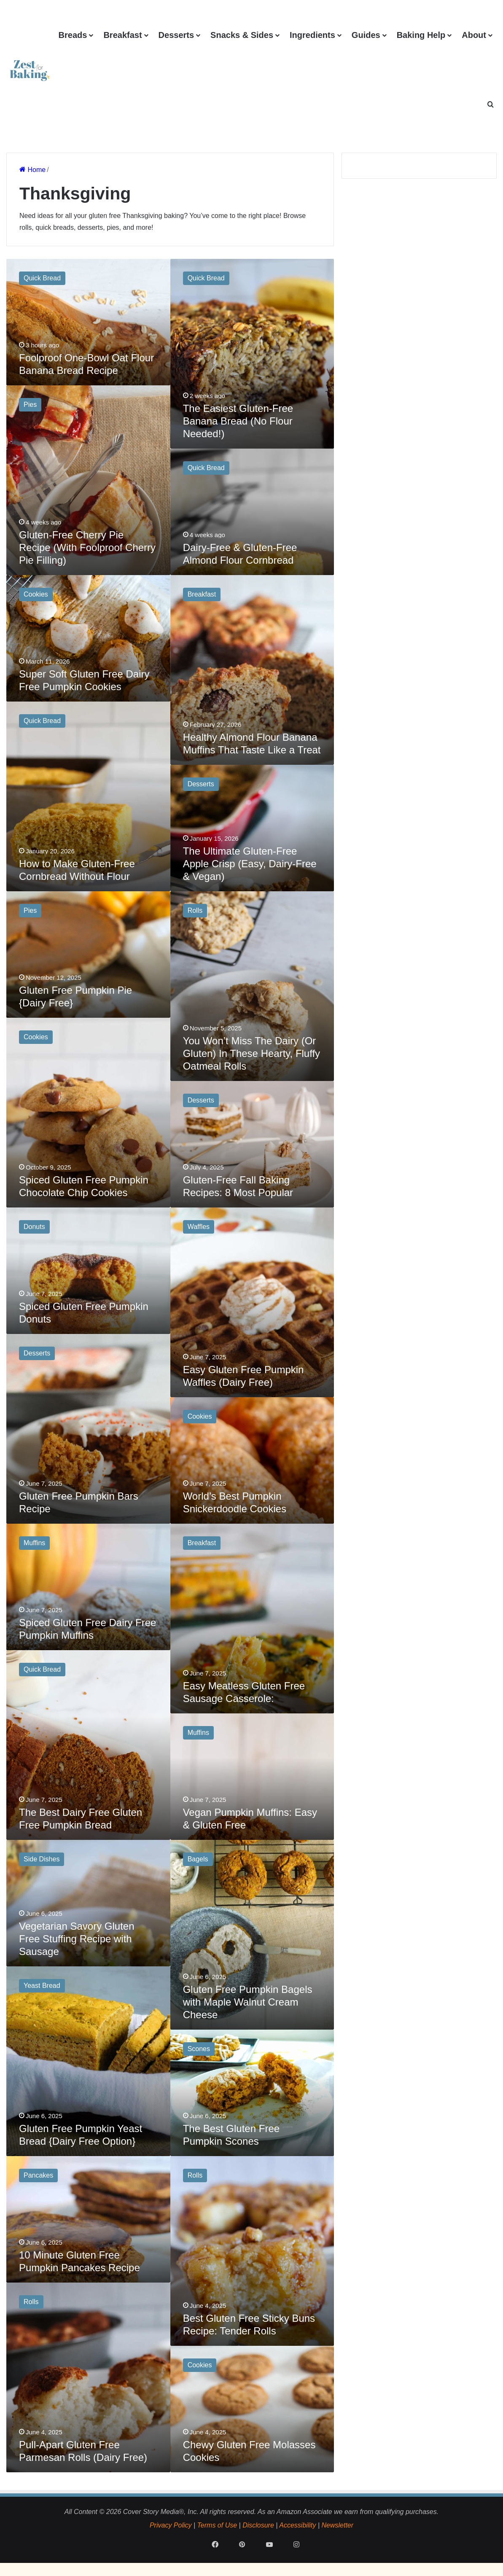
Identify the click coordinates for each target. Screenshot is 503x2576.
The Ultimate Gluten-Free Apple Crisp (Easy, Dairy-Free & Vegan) (250, 863)
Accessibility (297, 2525)
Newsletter (337, 2525)
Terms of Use (217, 2525)
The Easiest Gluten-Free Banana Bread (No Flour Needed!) (238, 421)
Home (32, 169)
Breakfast (122, 35)
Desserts (176, 35)
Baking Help (421, 35)
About (474, 35)
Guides (366, 35)
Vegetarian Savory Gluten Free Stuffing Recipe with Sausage (76, 1938)
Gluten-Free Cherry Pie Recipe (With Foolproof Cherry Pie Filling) (87, 547)
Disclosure (258, 2525)
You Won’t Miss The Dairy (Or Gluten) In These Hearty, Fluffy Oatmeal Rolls (251, 1053)
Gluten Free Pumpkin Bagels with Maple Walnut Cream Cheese (247, 2002)
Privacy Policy (171, 2525)
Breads (73, 35)
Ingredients (312, 35)
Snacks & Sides (241, 35)
